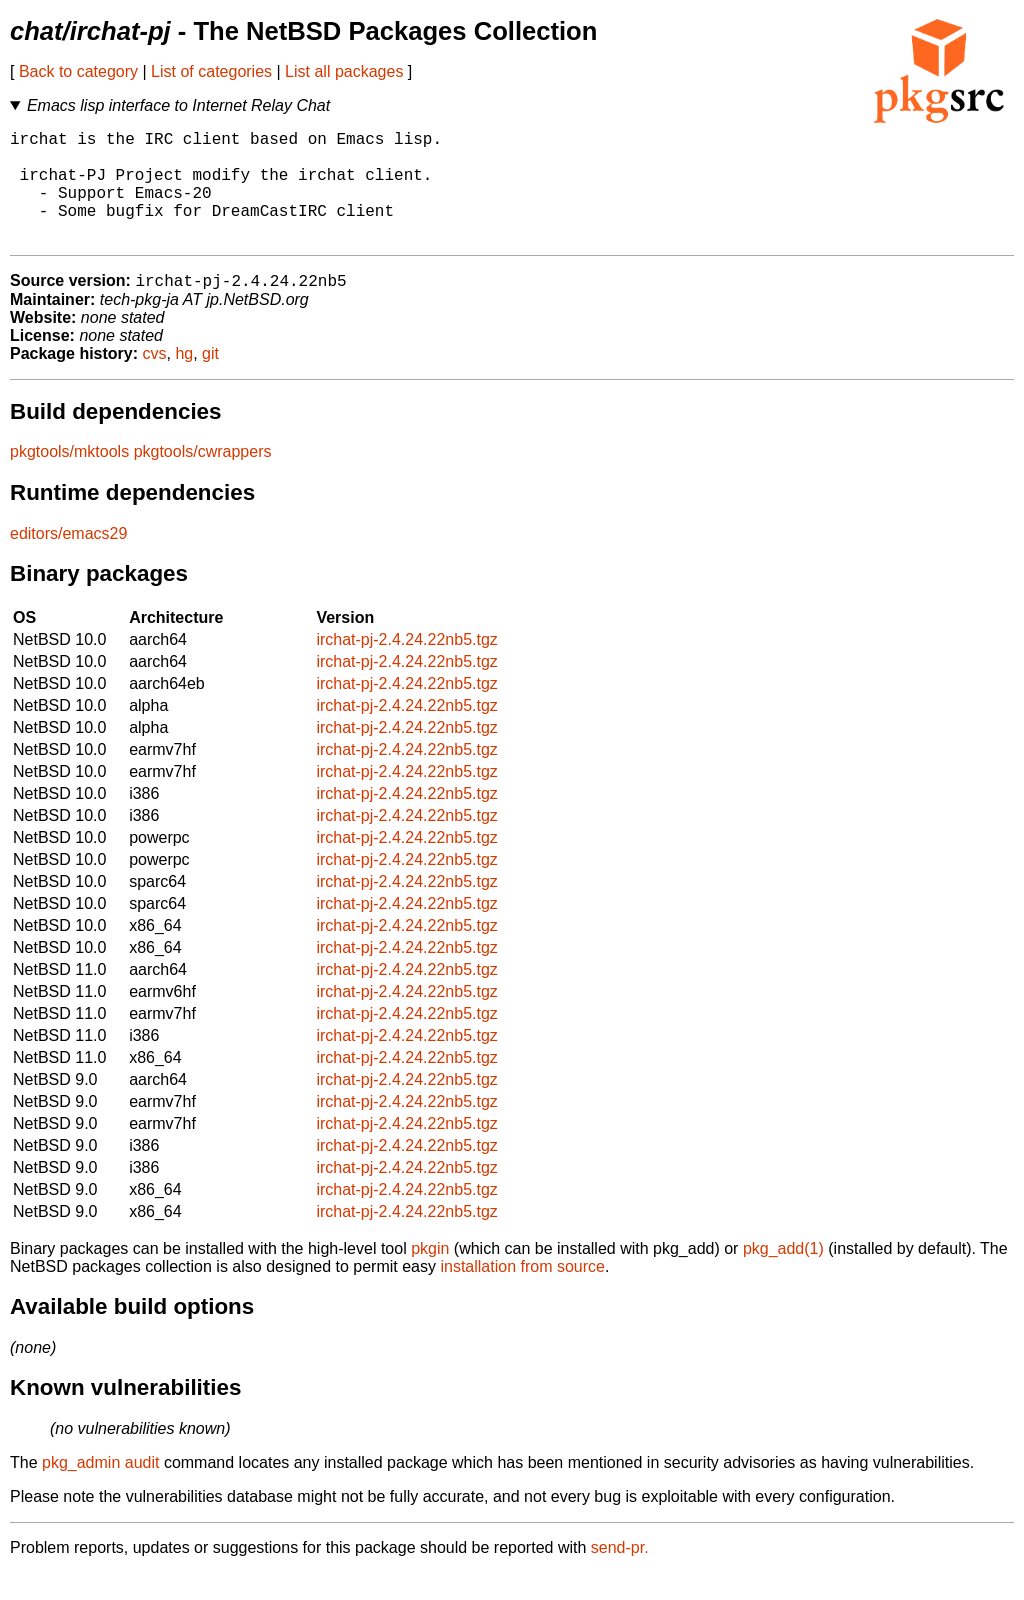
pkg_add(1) (783, 1275)
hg (184, 380)
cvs (155, 380)
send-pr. (620, 1574)
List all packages (344, 71)
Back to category (78, 71)
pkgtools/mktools (69, 478)
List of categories (211, 71)
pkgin (430, 1275)
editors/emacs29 (68, 560)
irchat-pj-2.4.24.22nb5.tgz (406, 666)
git (210, 380)
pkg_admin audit (100, 1489)
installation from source (522, 1293)
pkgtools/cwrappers (203, 478)
